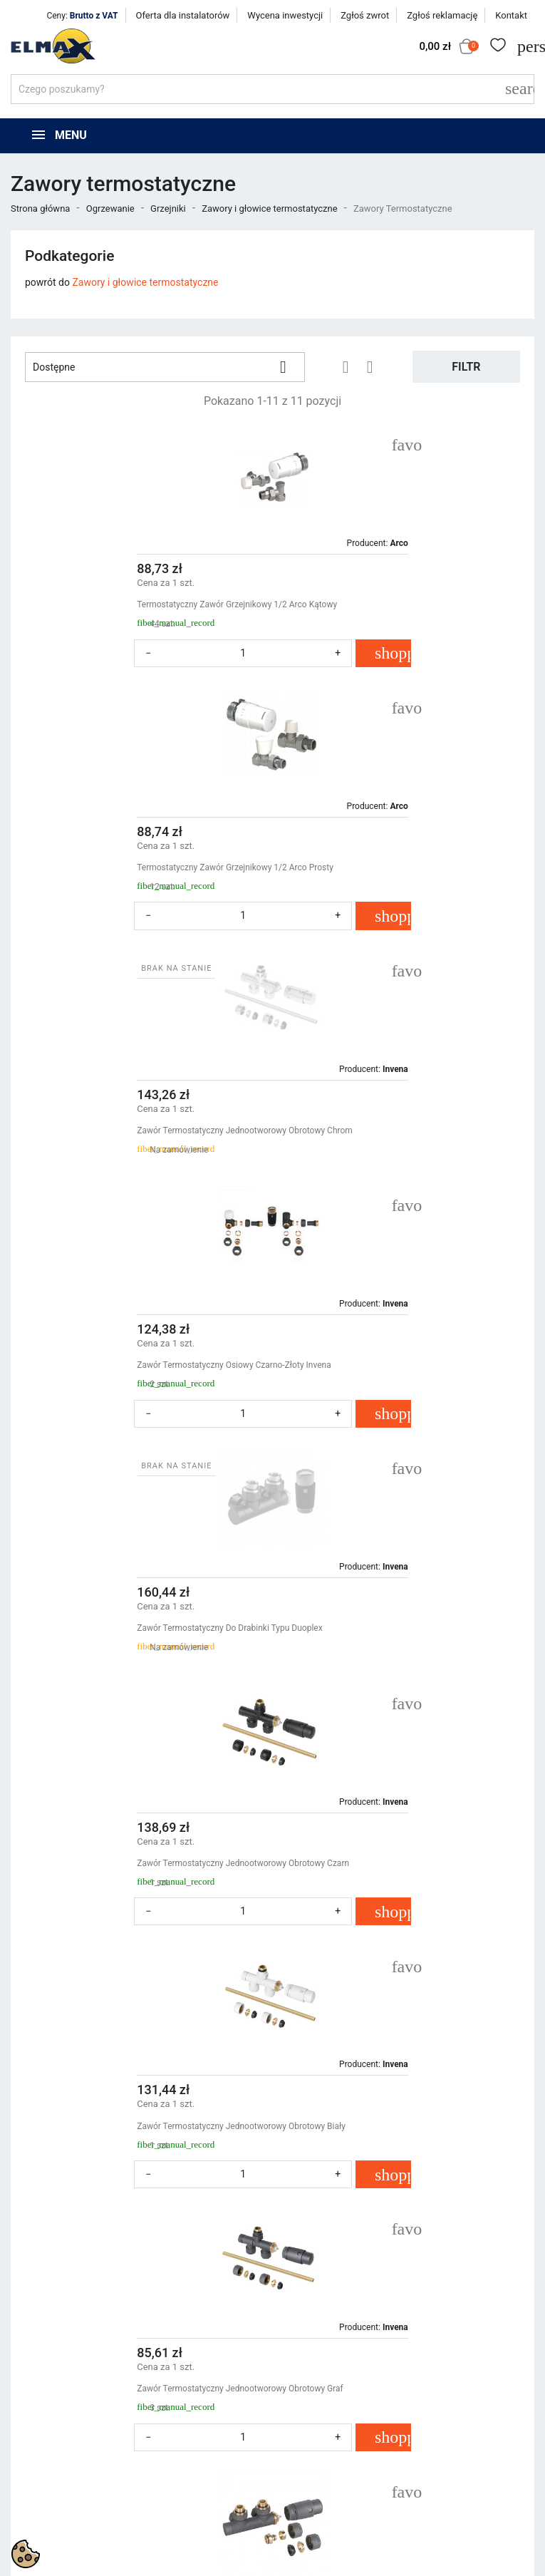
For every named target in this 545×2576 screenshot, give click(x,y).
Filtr (466, 366)
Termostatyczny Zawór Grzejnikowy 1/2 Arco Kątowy (135, 604)
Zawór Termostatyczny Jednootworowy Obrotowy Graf (400, 1393)
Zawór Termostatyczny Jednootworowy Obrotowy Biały (139, 1393)
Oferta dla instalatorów (183, 15)
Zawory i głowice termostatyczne (145, 282)
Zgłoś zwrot (365, 15)
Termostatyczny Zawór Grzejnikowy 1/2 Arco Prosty (395, 604)
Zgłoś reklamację (442, 15)
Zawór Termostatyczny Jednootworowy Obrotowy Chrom (129, 873)
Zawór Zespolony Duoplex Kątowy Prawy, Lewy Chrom (399, 1656)
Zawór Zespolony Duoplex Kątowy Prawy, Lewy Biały (264, 1920)
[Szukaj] (272, 89)
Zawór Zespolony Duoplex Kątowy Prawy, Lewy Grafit (134, 1656)
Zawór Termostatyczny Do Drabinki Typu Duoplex (127, 1130)
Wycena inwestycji (285, 15)
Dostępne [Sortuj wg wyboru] (165, 367)
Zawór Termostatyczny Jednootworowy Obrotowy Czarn (403, 1130)
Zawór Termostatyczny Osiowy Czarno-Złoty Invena (394, 867)
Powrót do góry (477, 2068)
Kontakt (511, 15)
